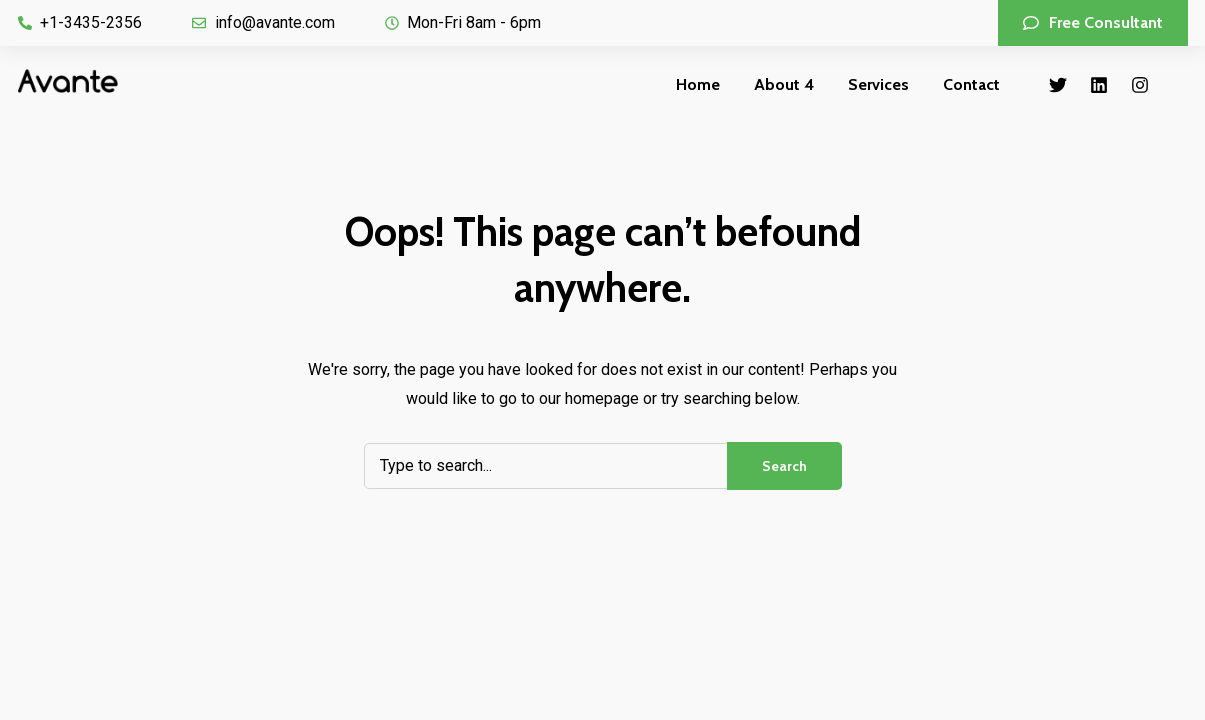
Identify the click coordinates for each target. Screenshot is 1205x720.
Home (698, 84)
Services (878, 84)
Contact (971, 84)
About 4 (784, 84)
